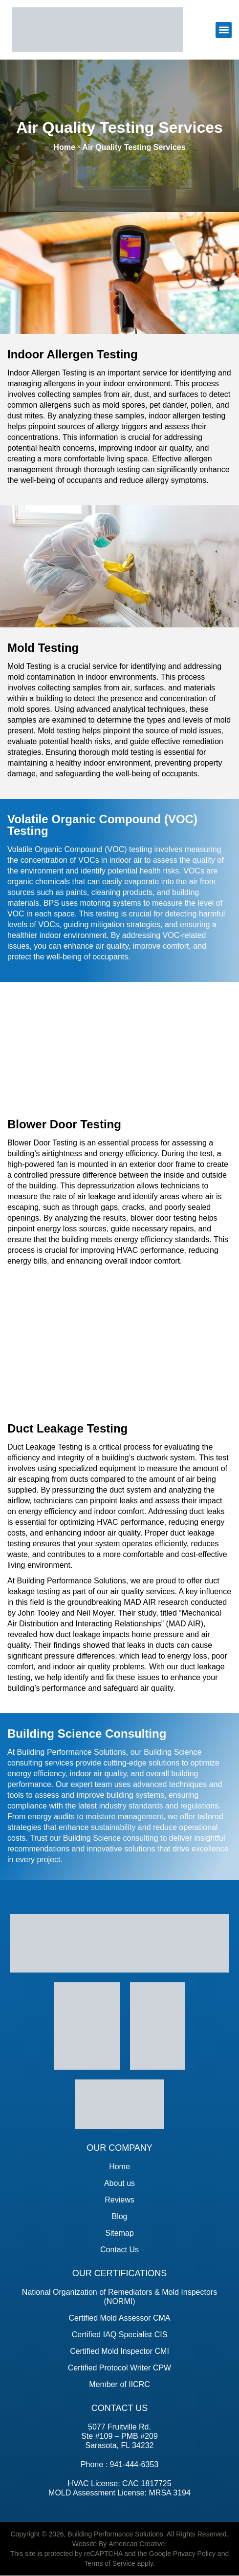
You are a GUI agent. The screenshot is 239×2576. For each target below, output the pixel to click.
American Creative (137, 2544)
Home (64, 147)
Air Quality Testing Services (133, 147)
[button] (224, 30)
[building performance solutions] (97, 29)
